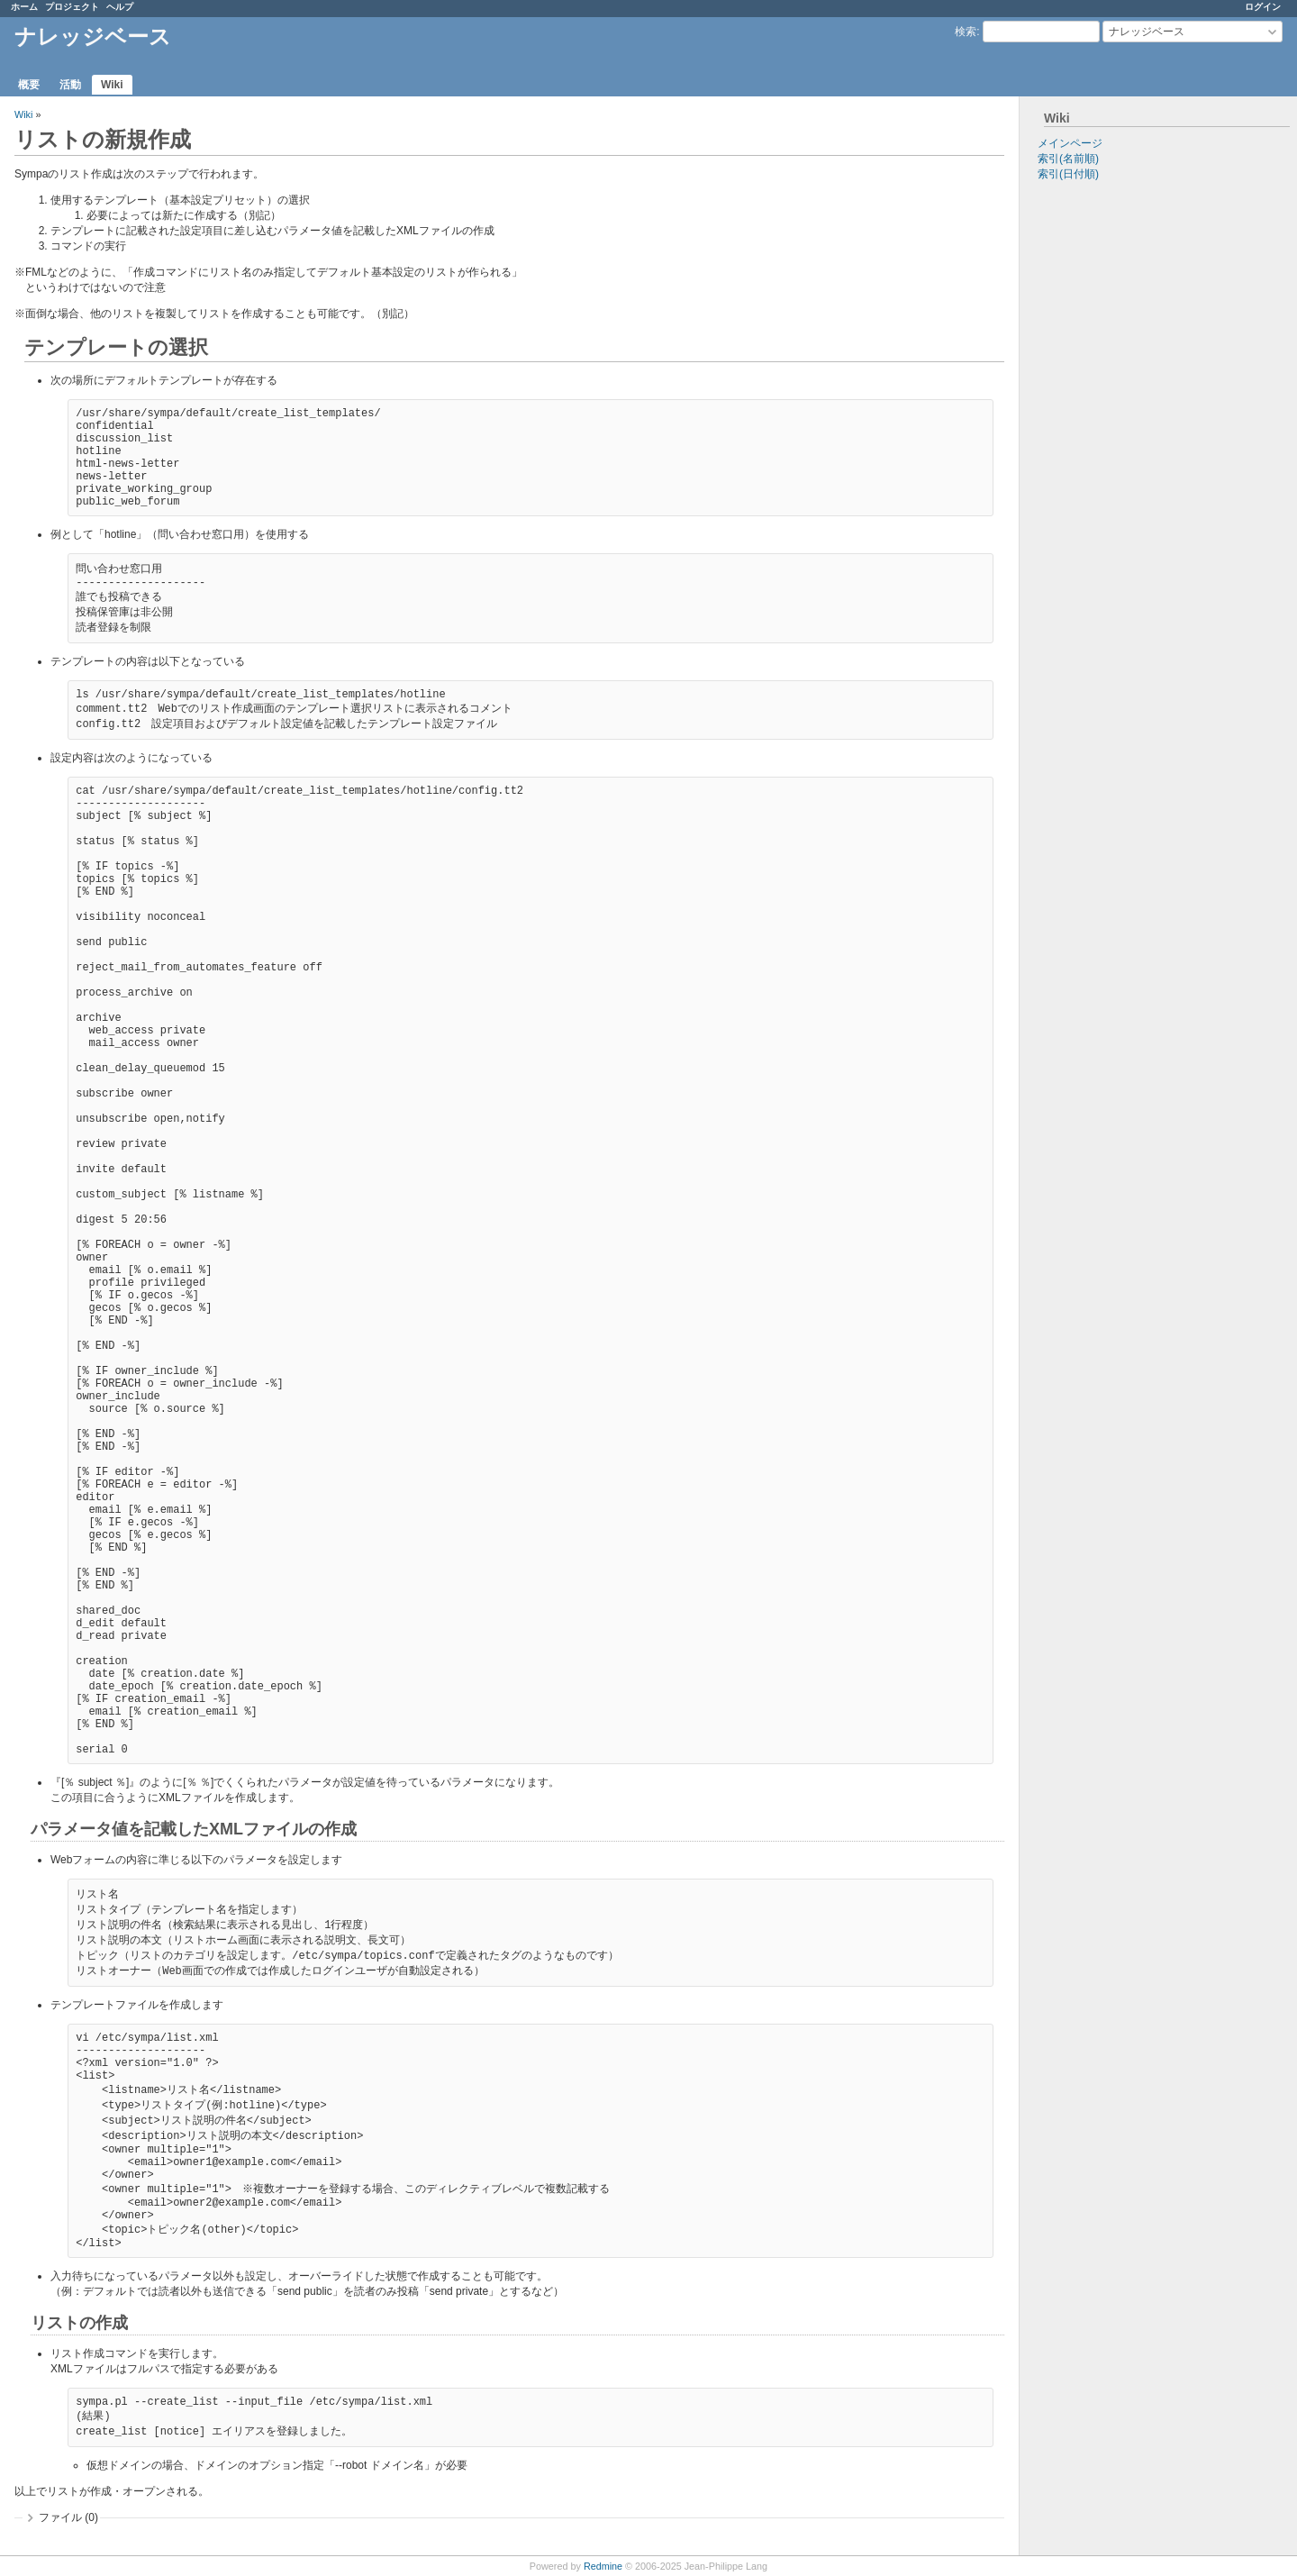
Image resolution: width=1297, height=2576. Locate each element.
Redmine (603, 2566)
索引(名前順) (1068, 158)
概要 (29, 84)
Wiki (112, 84)
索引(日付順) (1068, 174)
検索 (965, 31)
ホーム (24, 7)
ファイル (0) (68, 2518)
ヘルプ (119, 7)
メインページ (1070, 143)
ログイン (1263, 7)
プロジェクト (72, 7)
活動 (70, 84)
